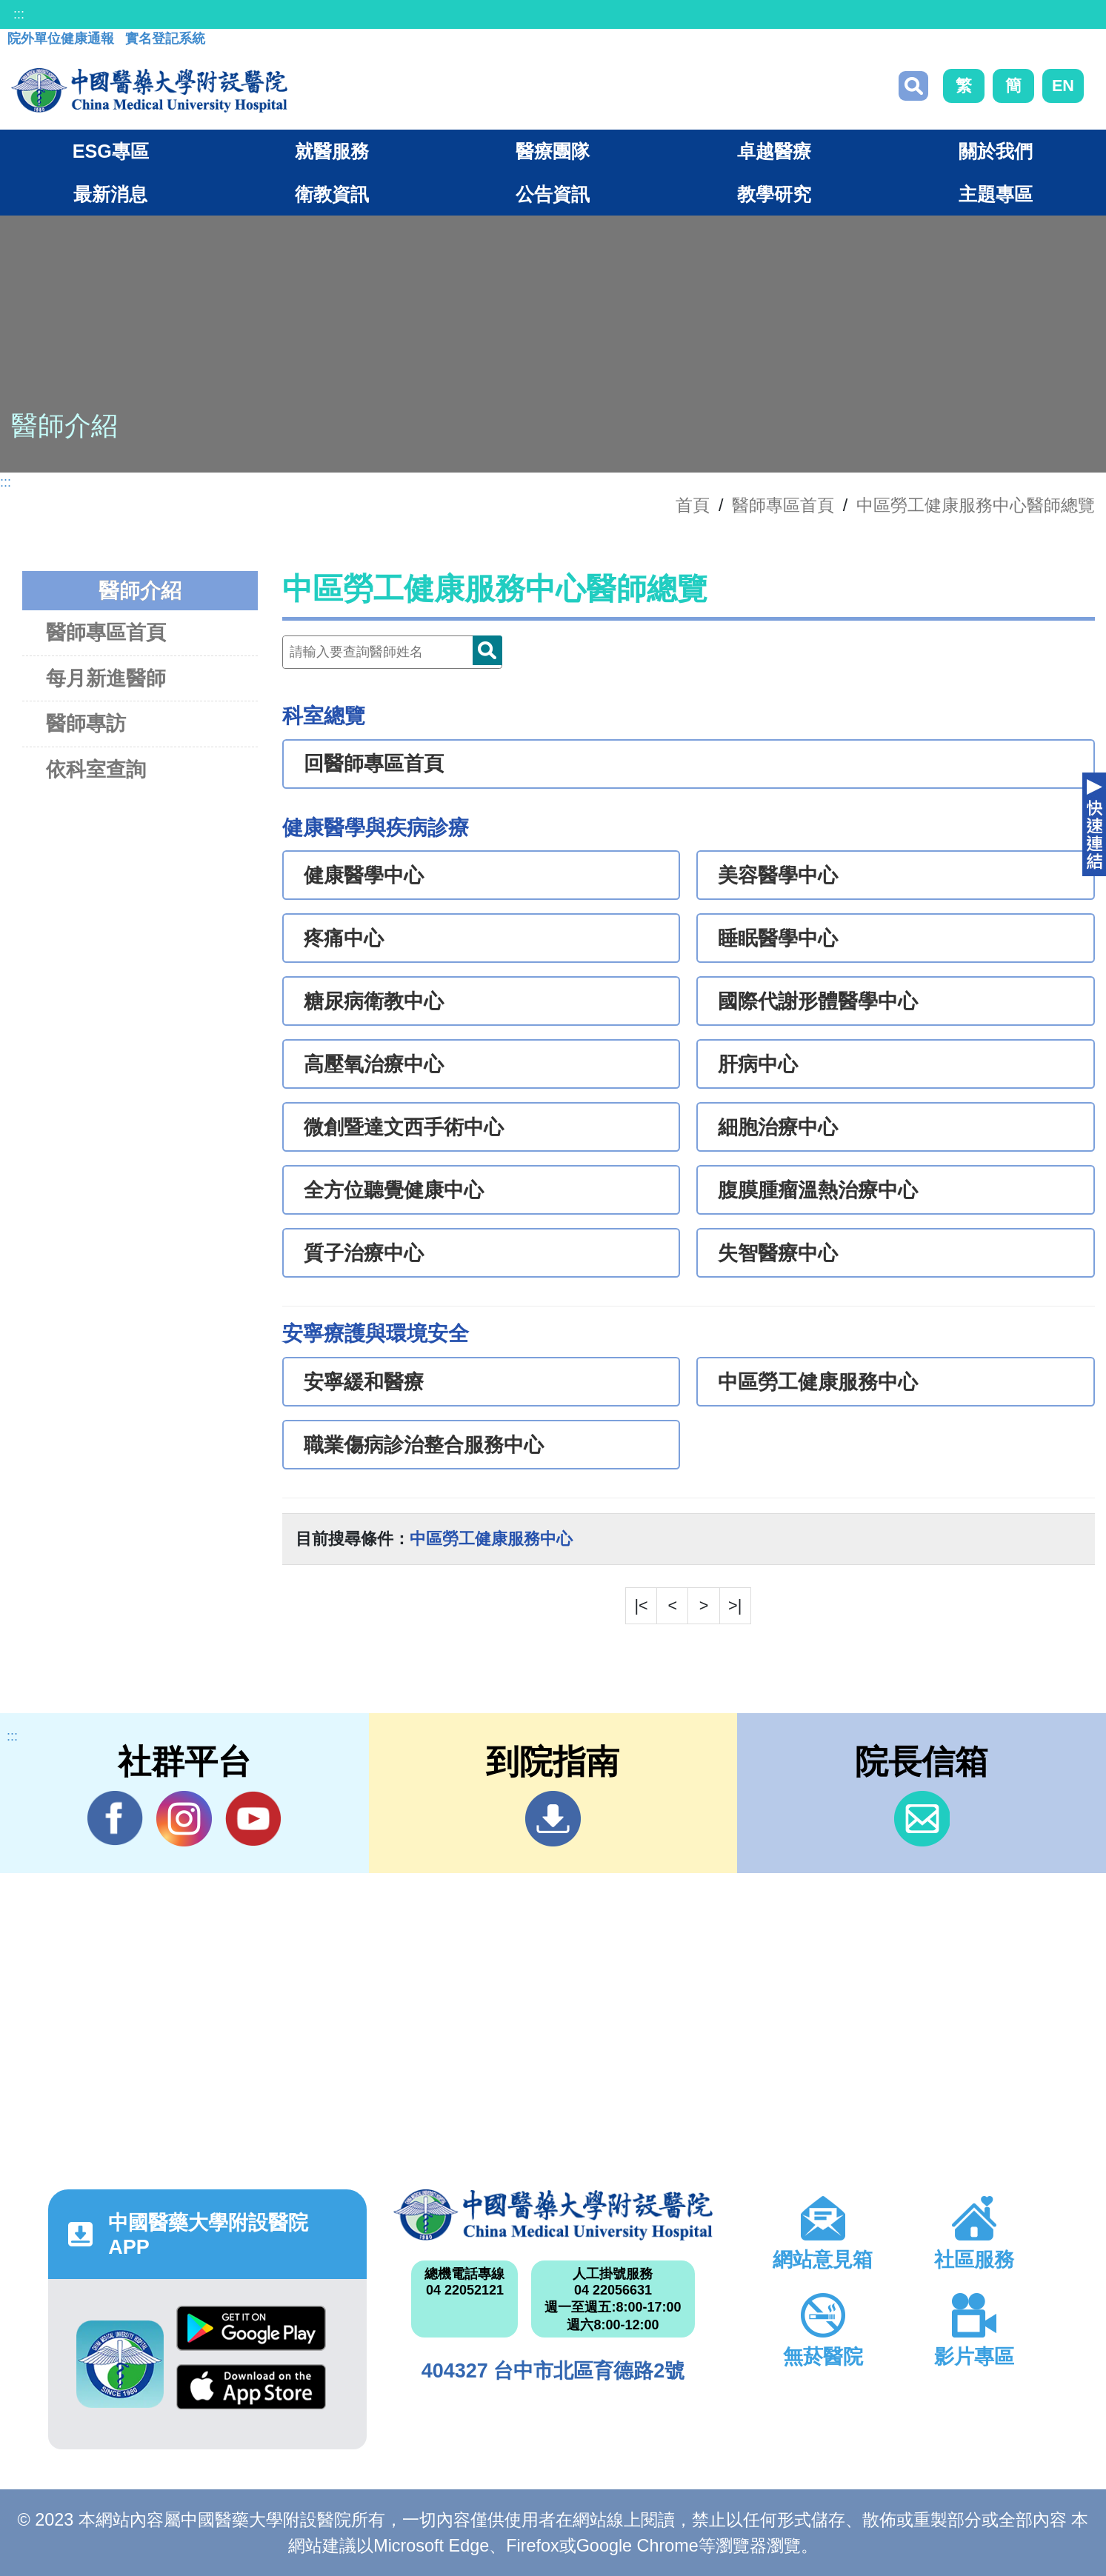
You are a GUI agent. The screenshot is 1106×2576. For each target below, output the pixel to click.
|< (640, 1605)
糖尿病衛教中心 (374, 1001)
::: (18, 14)
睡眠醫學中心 (778, 938)
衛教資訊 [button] (332, 194)
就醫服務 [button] (332, 151)
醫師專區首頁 (106, 632)
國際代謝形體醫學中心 (818, 1001)
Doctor (487, 650)
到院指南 (553, 1818)
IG (184, 1818)
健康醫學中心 (364, 875)
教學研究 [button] (774, 194)
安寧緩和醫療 (364, 1382)
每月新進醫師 (106, 678)
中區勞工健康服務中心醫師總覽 (975, 505)
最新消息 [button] (110, 194)
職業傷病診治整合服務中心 (424, 1445)
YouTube (253, 1818)
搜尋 (913, 86)
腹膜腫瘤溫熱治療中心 (818, 1190)
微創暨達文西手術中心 (404, 1127)
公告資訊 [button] (553, 194)
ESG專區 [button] (111, 151)
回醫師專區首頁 (374, 764)
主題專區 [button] (996, 194)
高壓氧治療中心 (374, 1064)
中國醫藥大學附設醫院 (552, 2214)
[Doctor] (392, 652)
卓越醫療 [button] (774, 151)
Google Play (251, 2328)
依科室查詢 (96, 769)
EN (1063, 85)
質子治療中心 (364, 1253)
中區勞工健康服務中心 (818, 1382)
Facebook (115, 1818)
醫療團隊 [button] (553, 151)
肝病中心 (758, 1064)
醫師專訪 (86, 723)
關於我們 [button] (996, 151)
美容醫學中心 (778, 875)
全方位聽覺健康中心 (394, 1190)
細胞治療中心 (778, 1127)
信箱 (922, 1818)
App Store (251, 2386)
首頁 (693, 505)
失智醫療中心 (778, 1253)
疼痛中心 (344, 938)
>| (735, 1605)
